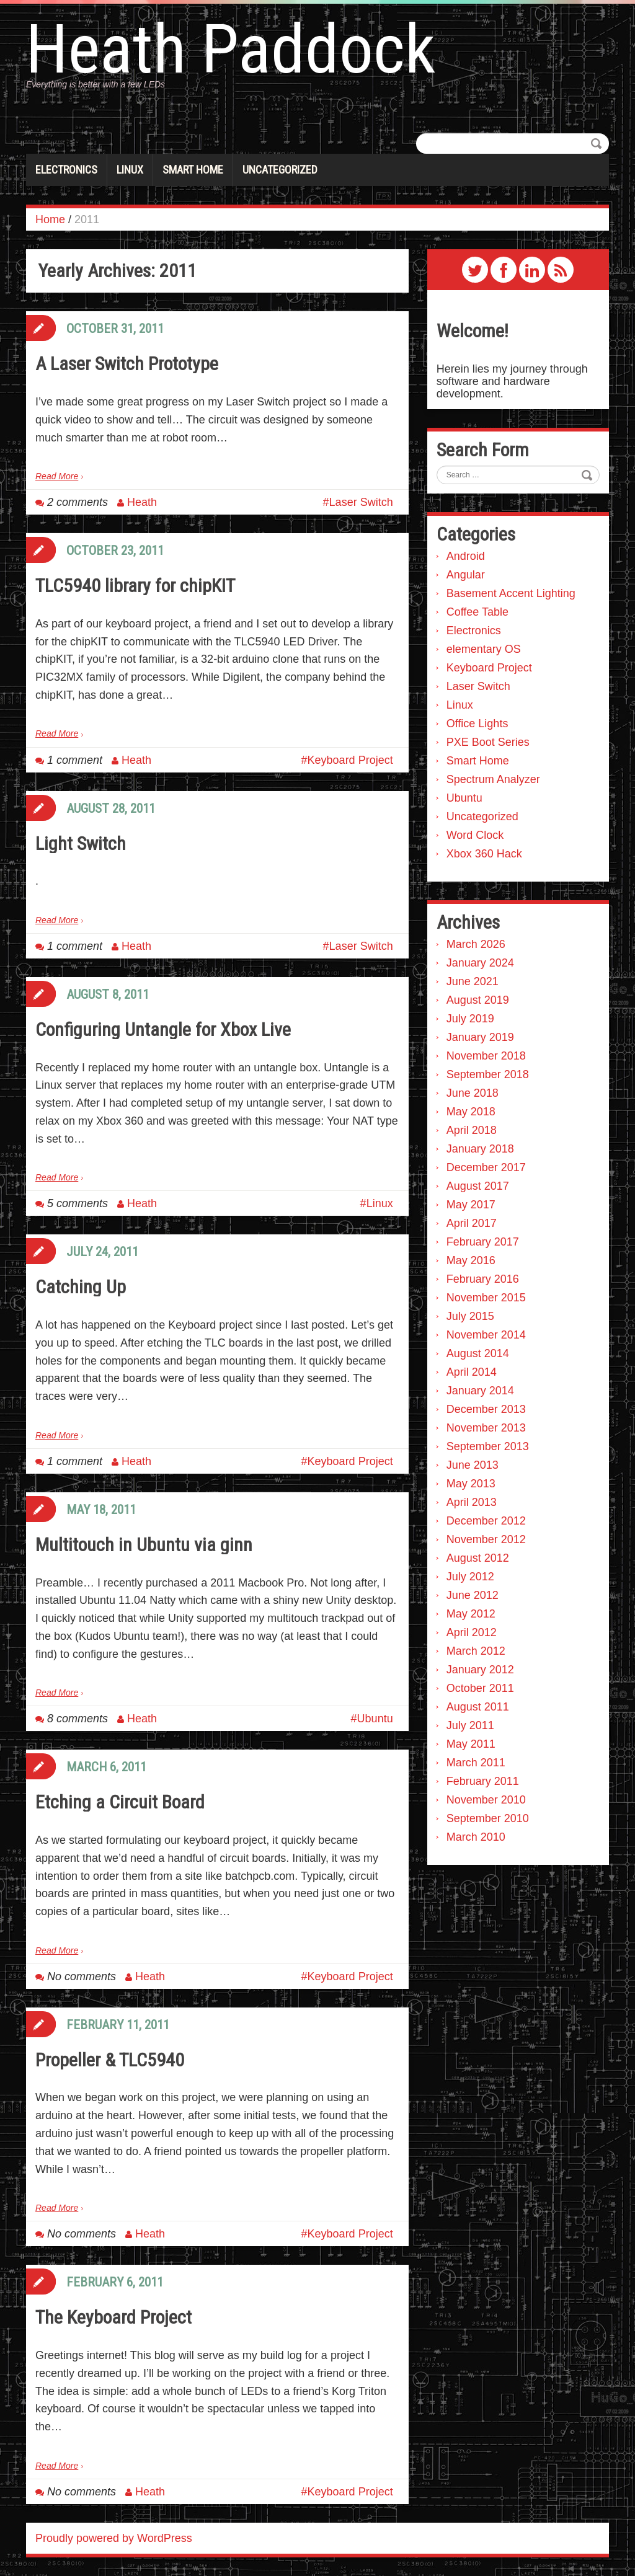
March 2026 (475, 944)
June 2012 (472, 1595)
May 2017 (470, 1204)
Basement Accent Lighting (510, 593)
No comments (81, 1976)
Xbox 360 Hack (484, 854)
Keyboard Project (350, 760)
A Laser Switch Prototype (126, 363)
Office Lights (477, 723)
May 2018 (470, 1111)
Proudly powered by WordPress (113, 2538)
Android (465, 556)
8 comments (77, 1718)
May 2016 (470, 1260)
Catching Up (80, 1287)
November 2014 (486, 1335)
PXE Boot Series (488, 742)
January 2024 (480, 963)
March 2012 (475, 1651)
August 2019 (477, 1000)
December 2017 (486, 1167)
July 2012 (470, 1576)
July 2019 (470, 1018)
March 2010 (475, 1837)
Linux (130, 169)
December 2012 (486, 1521)
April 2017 (471, 1223)
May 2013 (470, 1483)
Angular (465, 575)
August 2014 (477, 1353)
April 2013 (471, 1502)
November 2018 (486, 1056)
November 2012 (486, 1539)
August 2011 (477, 1707)
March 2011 (475, 1762)
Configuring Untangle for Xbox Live (163, 1029)
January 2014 (480, 1390)
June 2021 (472, 981)
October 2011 (480, 1688)
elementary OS (483, 649)
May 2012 (470, 1614)
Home (50, 219)
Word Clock (475, 835)
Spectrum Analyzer (493, 779)
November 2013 (486, 1428)
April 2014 (471, 1372)
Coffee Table (477, 612)
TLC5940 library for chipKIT (135, 585)
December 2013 (486, 1409)
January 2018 (480, 1149)
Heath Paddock (230, 49)
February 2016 (482, 1279)
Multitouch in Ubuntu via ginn (143, 1545)
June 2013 (472, 1465)
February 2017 (482, 1242)
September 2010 (487, 1818)
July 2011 (470, 1725)
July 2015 (470, 1316)
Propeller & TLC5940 (109, 2060)
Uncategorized (280, 169)
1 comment (74, 760)
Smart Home (192, 169)
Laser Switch (361, 502)
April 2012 (471, 1632)
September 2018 (487, 1074)
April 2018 (471, 1130)
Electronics (66, 169)
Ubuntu (375, 1718)
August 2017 (477, 1186)
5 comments (77, 1203)
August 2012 (477, 1558)
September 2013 (487, 1446)
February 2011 (482, 1781)
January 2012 (480, 1669)
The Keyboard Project (113, 2317)
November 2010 (486, 1800)
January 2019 (480, 1037)
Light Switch (80, 843)
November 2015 (486, 1297)
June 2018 (472, 1093)
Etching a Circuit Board (120, 1802)
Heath (142, 502)
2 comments (77, 502)
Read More (56, 476)
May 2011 (470, 1744)
